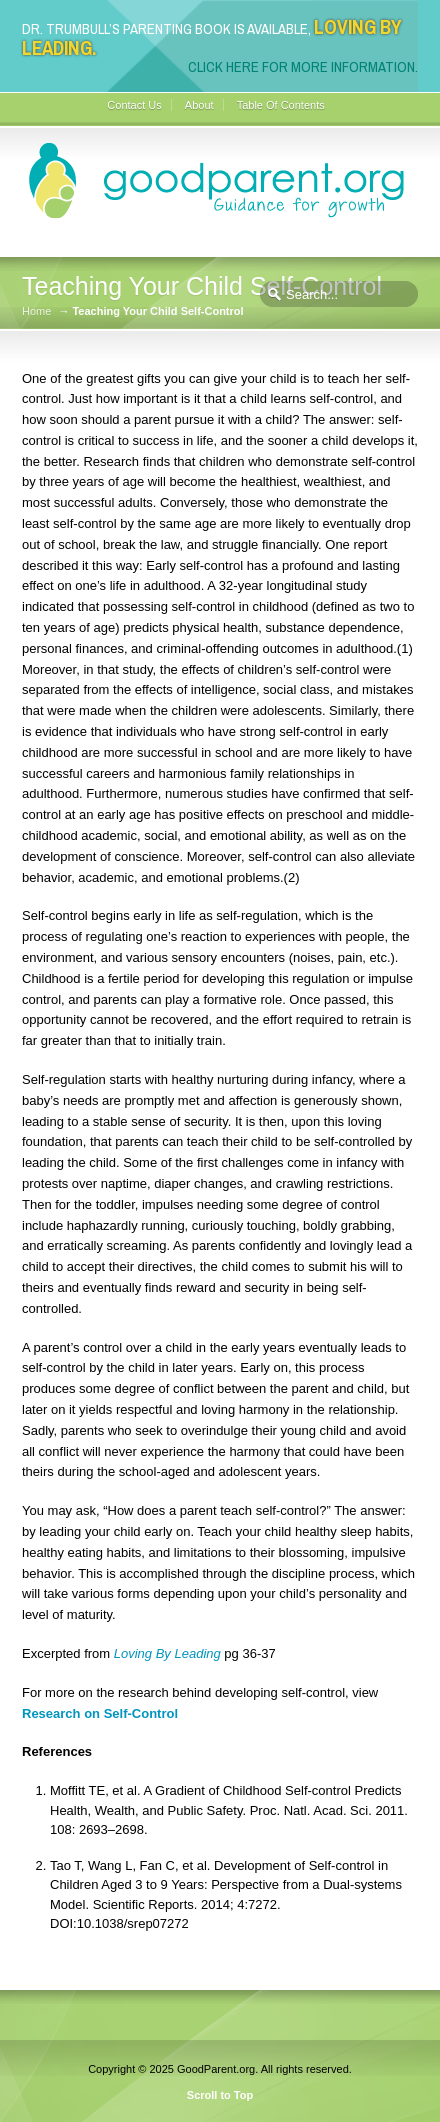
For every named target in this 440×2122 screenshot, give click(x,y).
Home (36, 311)
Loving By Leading (167, 1653)
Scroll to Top (220, 2095)
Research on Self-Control (100, 1713)
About (199, 105)
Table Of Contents (281, 105)
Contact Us (134, 105)
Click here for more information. (303, 67)
